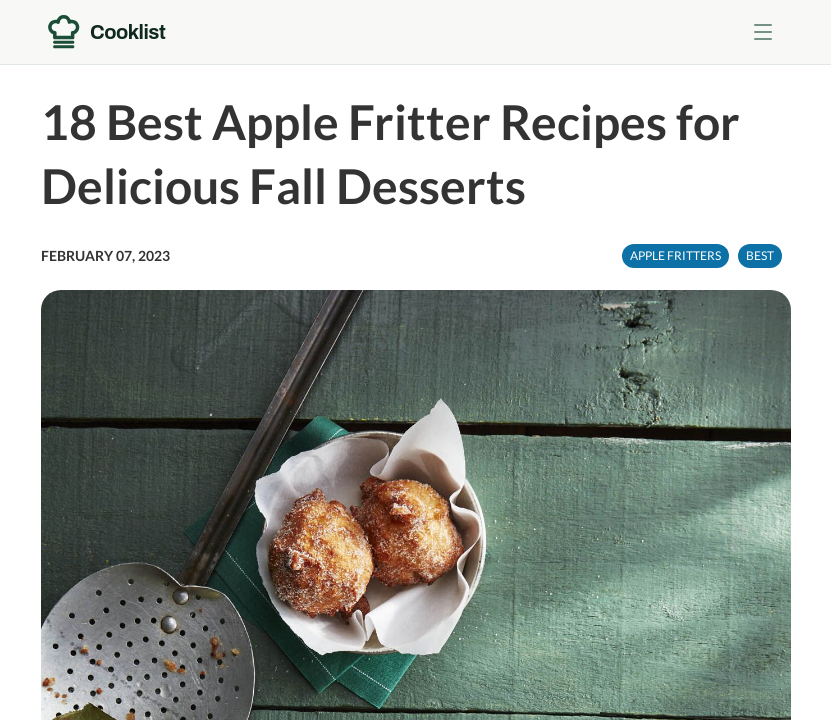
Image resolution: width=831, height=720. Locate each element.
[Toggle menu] (763, 32)
